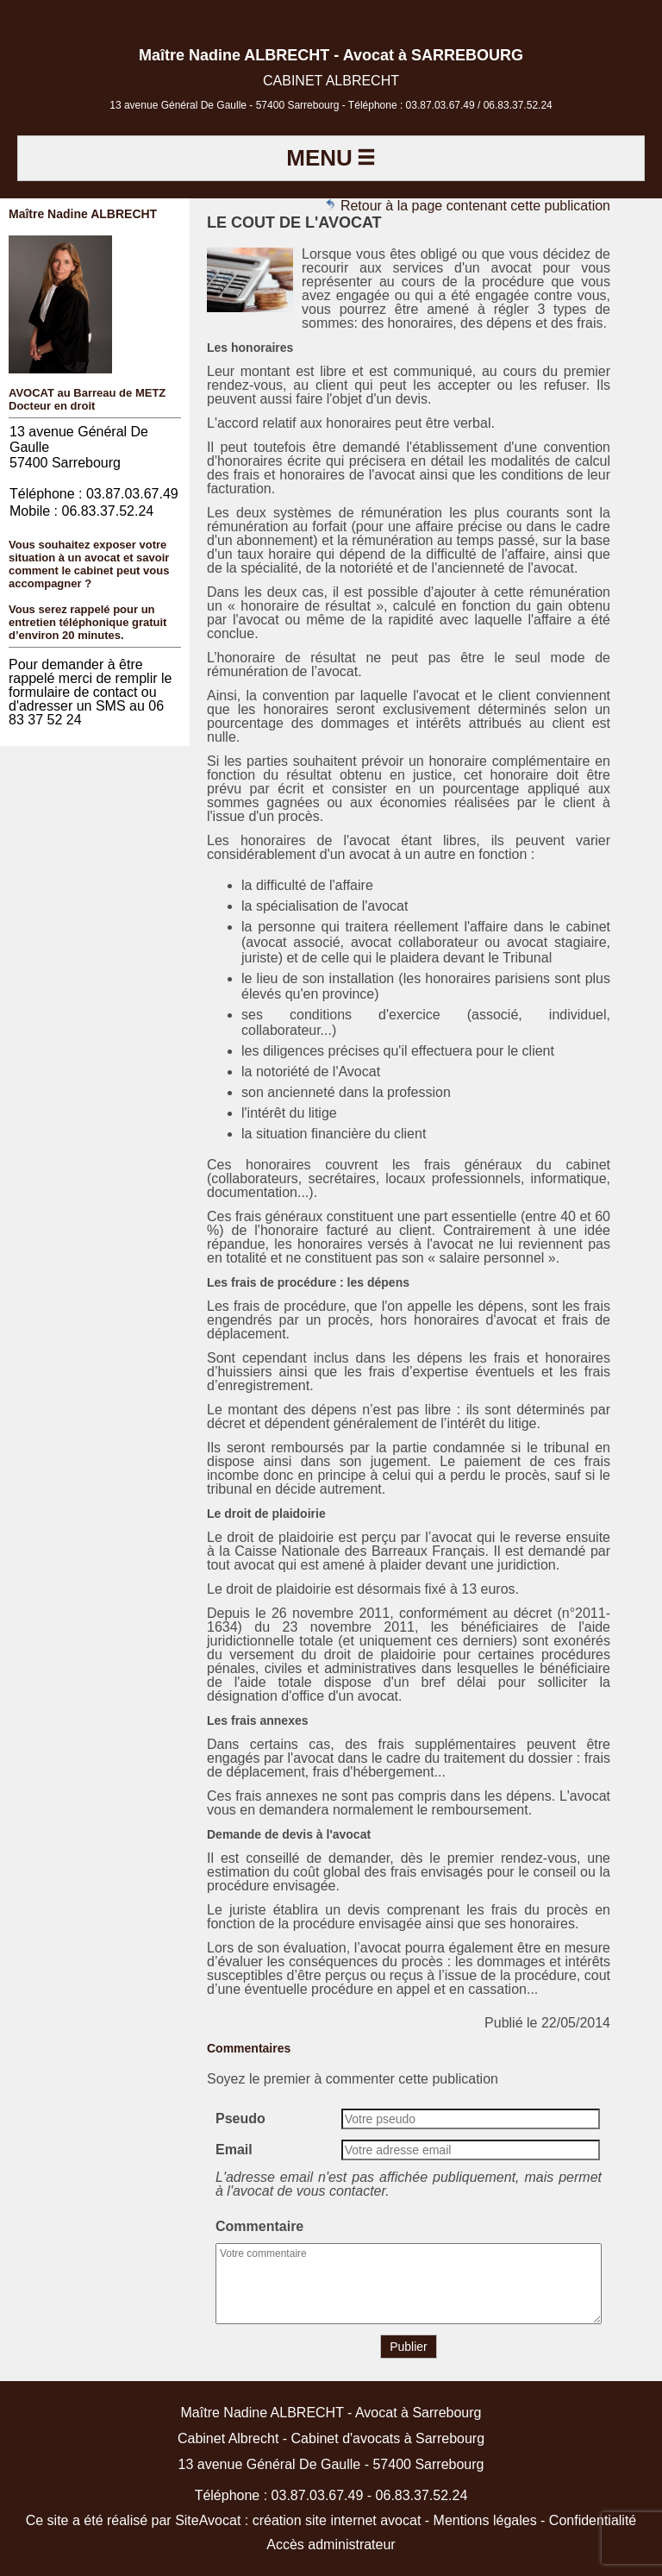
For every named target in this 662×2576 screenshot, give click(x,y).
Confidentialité (592, 2520)
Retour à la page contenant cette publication (467, 205)
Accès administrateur (330, 2544)
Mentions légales (485, 2520)
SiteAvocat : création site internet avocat (298, 2520)
